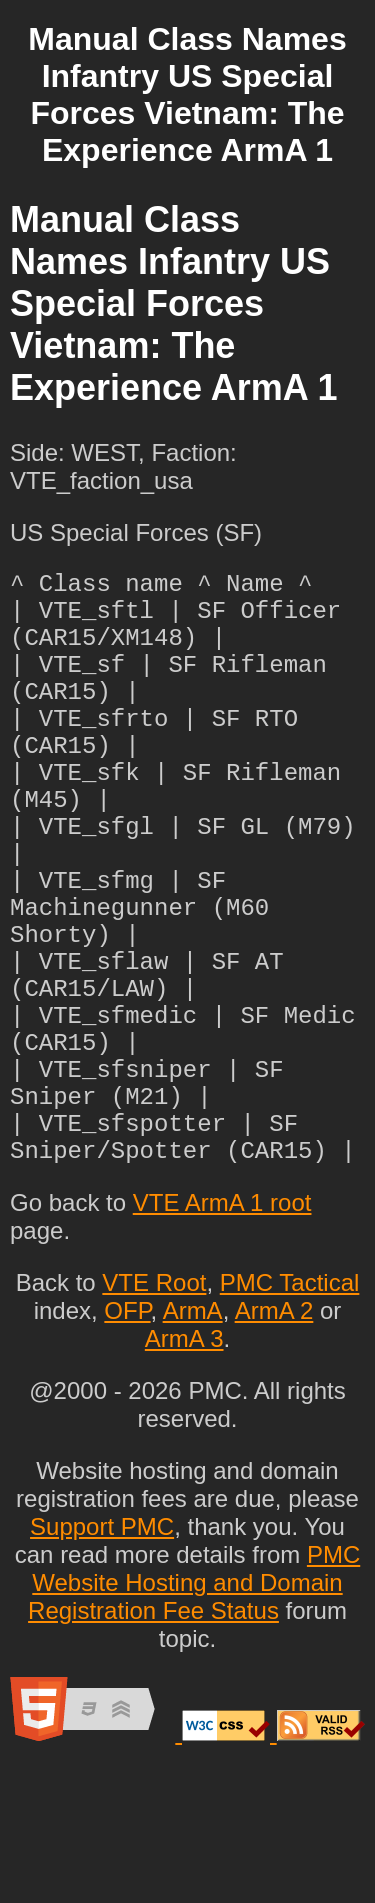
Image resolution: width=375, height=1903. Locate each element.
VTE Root (154, 1414)
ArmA (193, 1442)
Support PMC (102, 1658)
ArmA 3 (184, 1470)
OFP (127, 1442)
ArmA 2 (274, 1442)
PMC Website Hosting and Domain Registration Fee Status (194, 1714)
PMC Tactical (290, 1414)
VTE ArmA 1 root (222, 1334)
